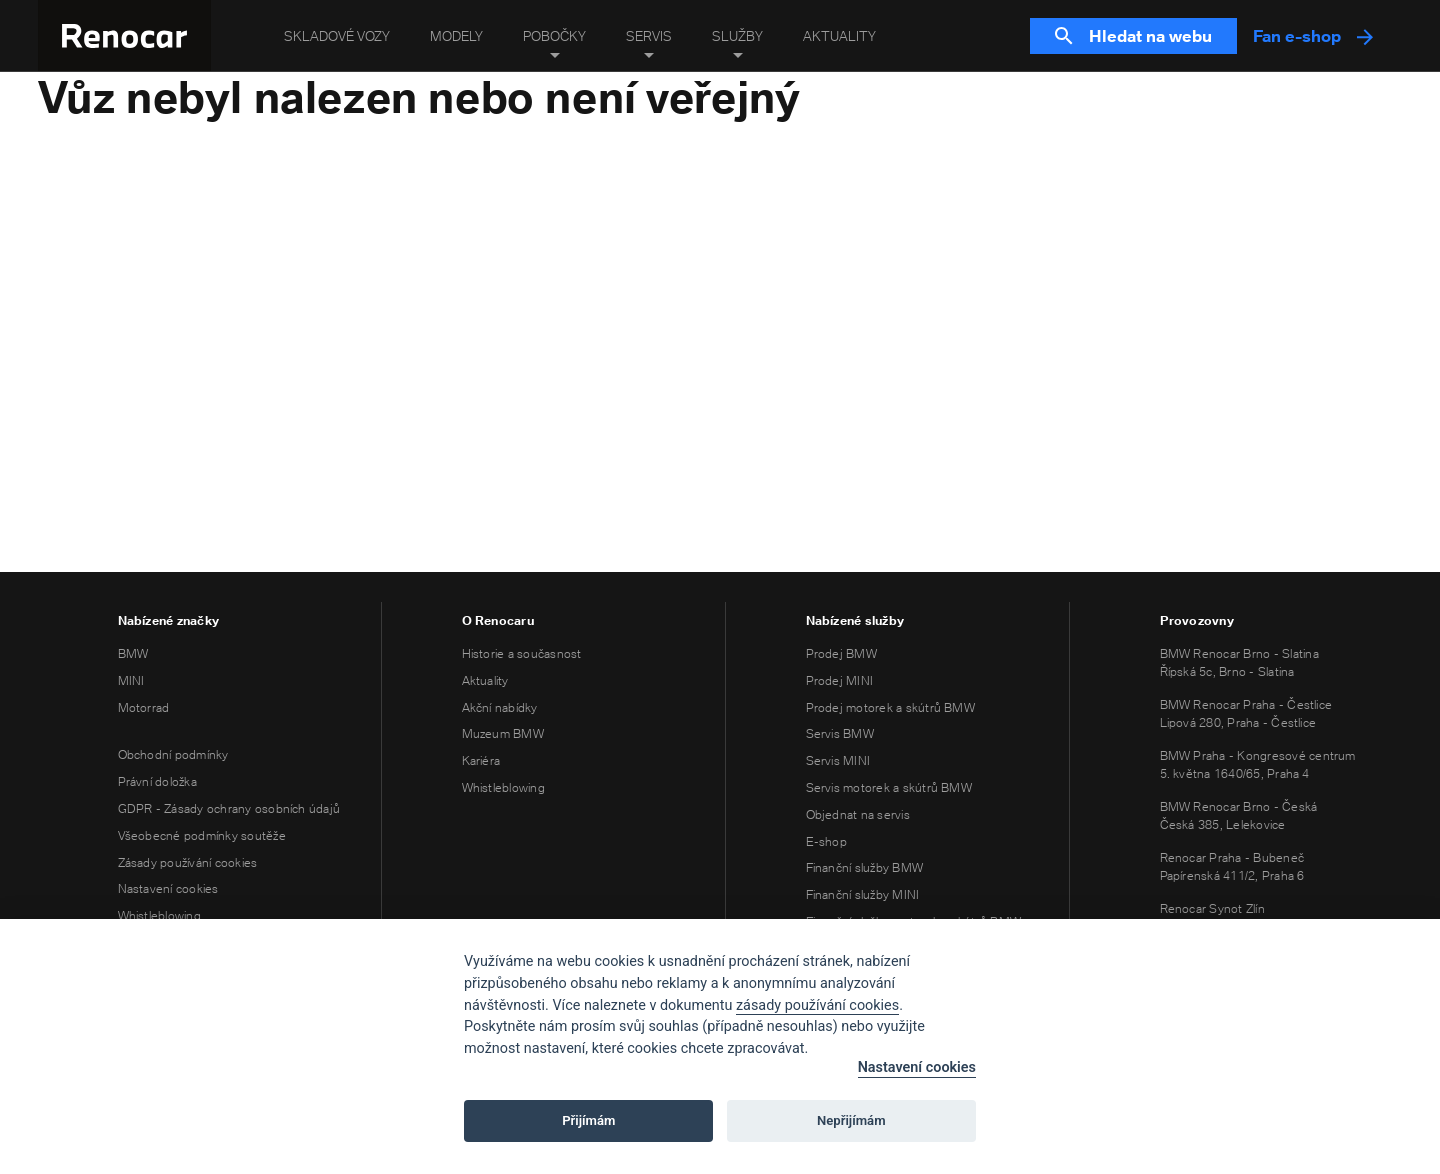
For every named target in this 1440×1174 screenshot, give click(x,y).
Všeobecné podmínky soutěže (202, 835)
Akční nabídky (500, 707)
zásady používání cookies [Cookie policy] (817, 1005)
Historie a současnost (522, 653)
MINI (131, 680)
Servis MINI (838, 760)
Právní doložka (157, 781)
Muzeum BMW (503, 733)
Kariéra (481, 760)
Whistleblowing (159, 915)
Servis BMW (840, 733)
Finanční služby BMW (865, 867)
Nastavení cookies (168, 888)
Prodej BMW (841, 653)
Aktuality (839, 36)
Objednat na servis (858, 814)
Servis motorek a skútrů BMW (889, 787)
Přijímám (588, 1120)
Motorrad (144, 707)
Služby (737, 36)
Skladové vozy (337, 36)
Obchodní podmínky (173, 754)
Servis (649, 36)
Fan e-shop (1313, 36)
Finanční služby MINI (863, 894)
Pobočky (554, 36)
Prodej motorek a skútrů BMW (890, 707)
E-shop (826, 841)
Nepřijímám (851, 1120)
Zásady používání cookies (188, 862)
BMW (133, 653)
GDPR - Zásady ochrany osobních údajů (229, 808)
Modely (456, 36)
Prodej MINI (840, 680)
